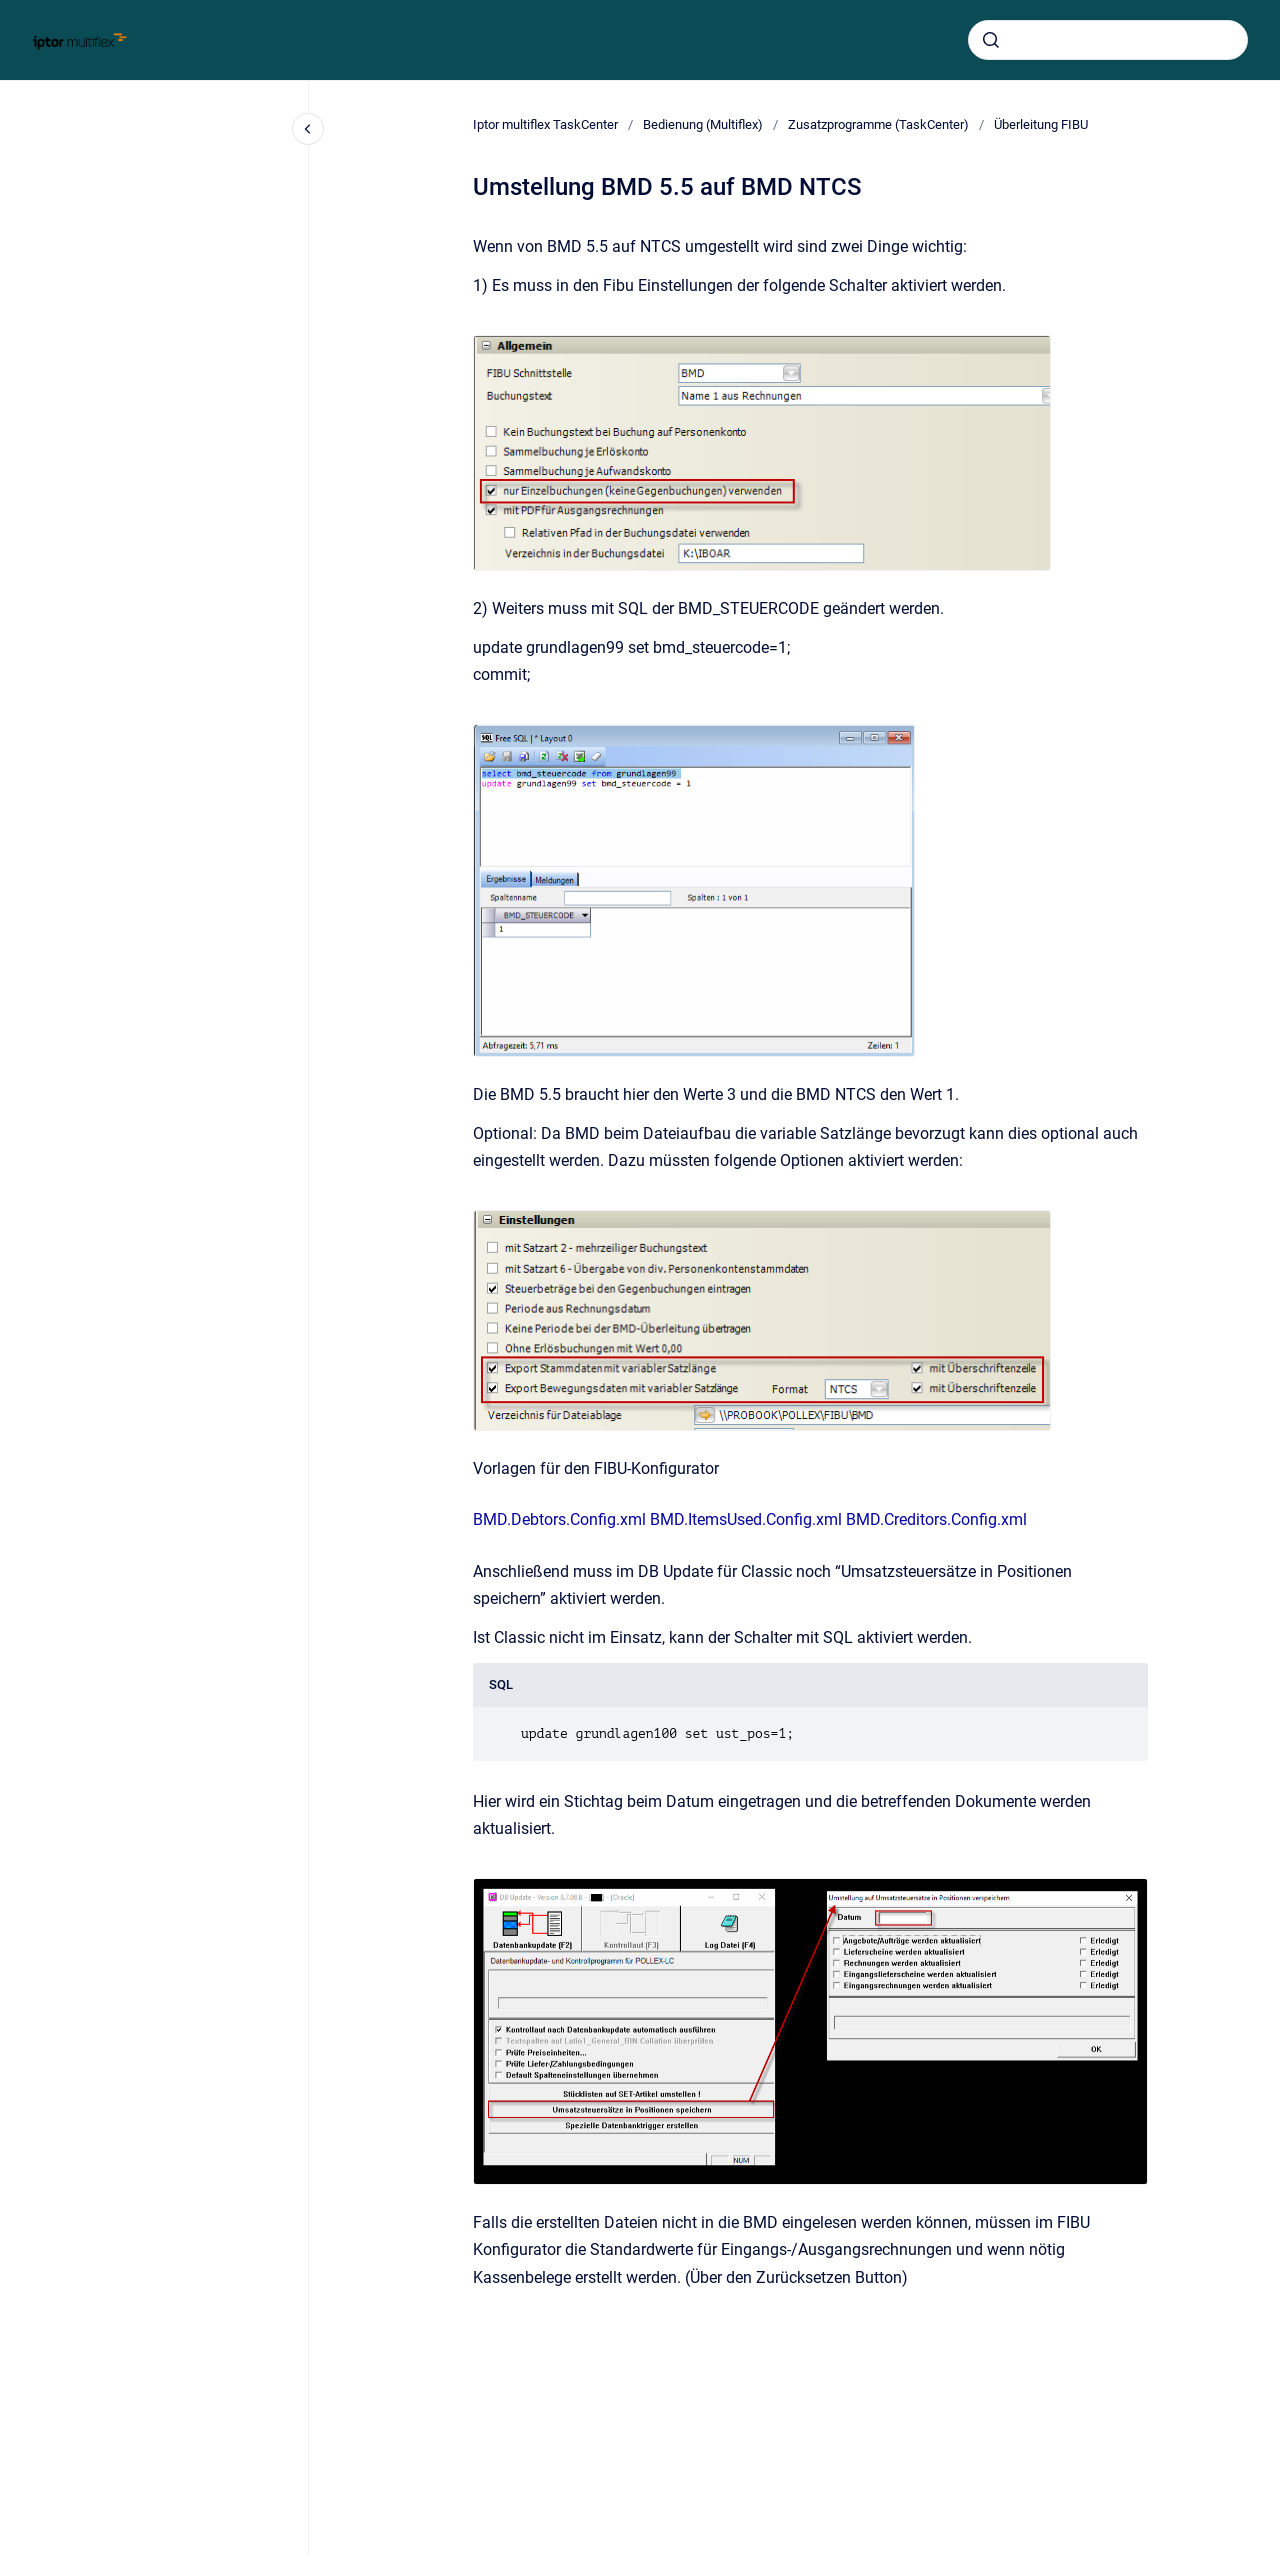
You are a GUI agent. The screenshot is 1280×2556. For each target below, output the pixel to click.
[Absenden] (991, 40)
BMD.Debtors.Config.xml (559, 1519)
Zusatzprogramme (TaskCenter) (878, 124)
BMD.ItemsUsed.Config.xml (746, 1519)
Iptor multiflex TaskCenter (545, 124)
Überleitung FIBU (1041, 124)
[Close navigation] (308, 129)
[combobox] (1108, 40)
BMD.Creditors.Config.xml (936, 1519)
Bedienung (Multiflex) (703, 124)
